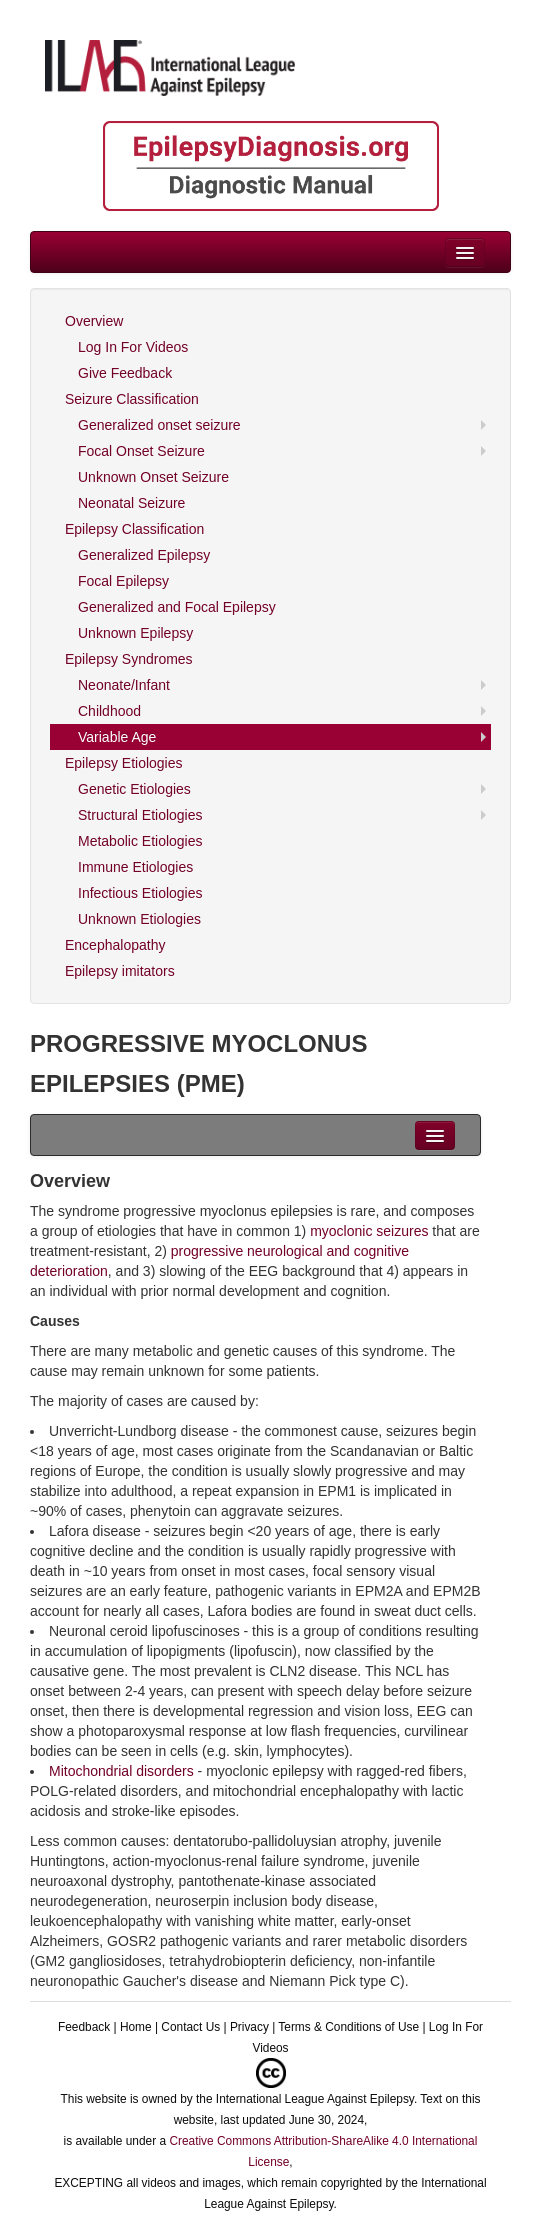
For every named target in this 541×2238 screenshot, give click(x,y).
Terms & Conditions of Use (348, 2027)
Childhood (109, 711)
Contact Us (190, 2027)
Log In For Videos (133, 347)
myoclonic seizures (369, 1231)
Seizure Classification (132, 399)
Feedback (84, 2027)
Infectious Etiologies (140, 893)
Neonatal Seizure (131, 503)
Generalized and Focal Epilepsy (177, 607)
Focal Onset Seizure (141, 451)
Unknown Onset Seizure (153, 477)
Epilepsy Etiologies (124, 763)
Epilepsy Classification (134, 529)
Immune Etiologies (135, 867)
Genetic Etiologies (134, 789)
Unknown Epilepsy (135, 633)
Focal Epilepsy (123, 581)
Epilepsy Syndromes (129, 659)
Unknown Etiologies (139, 919)
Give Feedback (125, 373)
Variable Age (117, 737)
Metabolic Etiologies (140, 841)
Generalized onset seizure (159, 425)
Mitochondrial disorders (121, 1771)
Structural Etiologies (140, 815)
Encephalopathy (115, 945)
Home (136, 2027)
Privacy (249, 2027)
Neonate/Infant (124, 685)
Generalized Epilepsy (144, 555)
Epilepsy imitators (120, 971)
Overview (94, 321)
